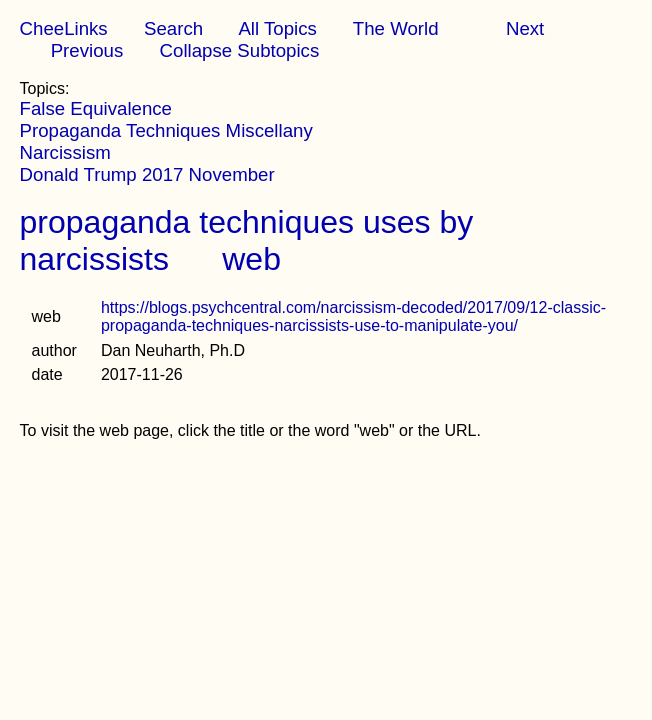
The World (396, 28)
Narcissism (65, 152)
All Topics (277, 28)
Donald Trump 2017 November (147, 174)
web (251, 259)
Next (525, 28)
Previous (87, 50)
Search (173, 28)
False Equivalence (96, 108)
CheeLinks (64, 28)
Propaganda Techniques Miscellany (166, 130)
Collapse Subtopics (240, 50)
